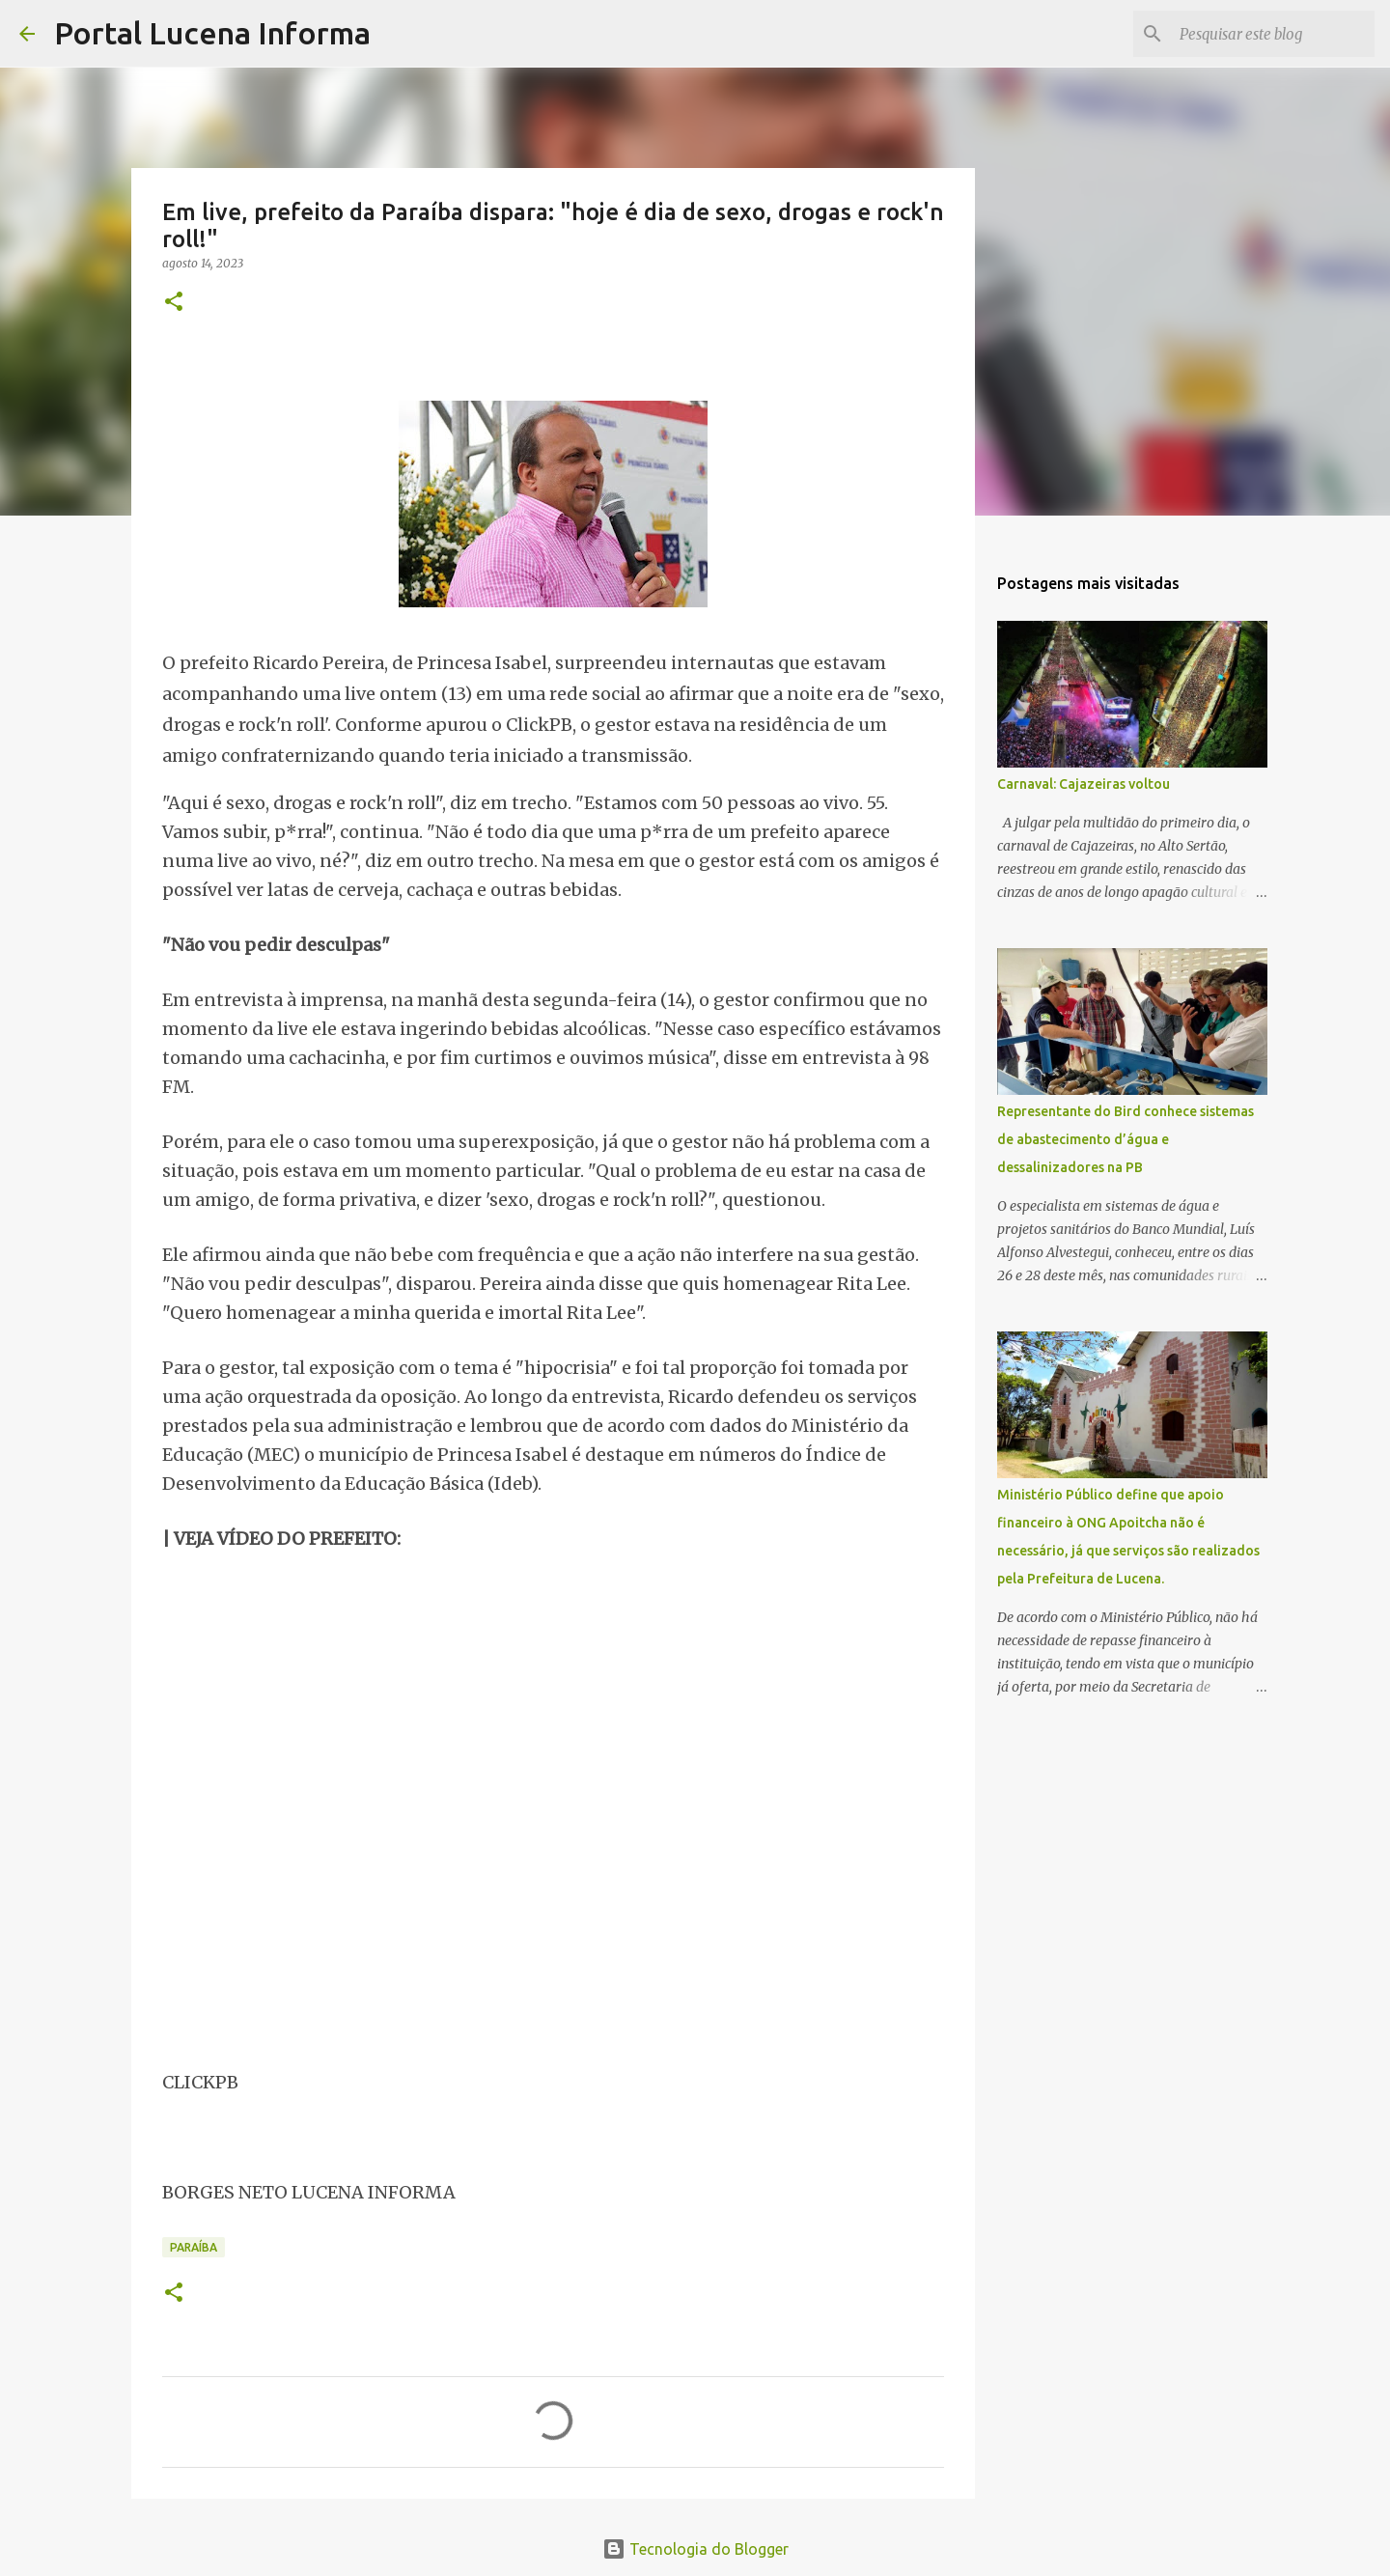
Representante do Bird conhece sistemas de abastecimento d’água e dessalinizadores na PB (1125, 1139)
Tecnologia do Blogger (695, 2549)
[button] (173, 303)
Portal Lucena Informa (212, 32)
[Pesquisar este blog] (1273, 34)
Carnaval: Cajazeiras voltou (1083, 784)
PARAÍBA (193, 2247)
